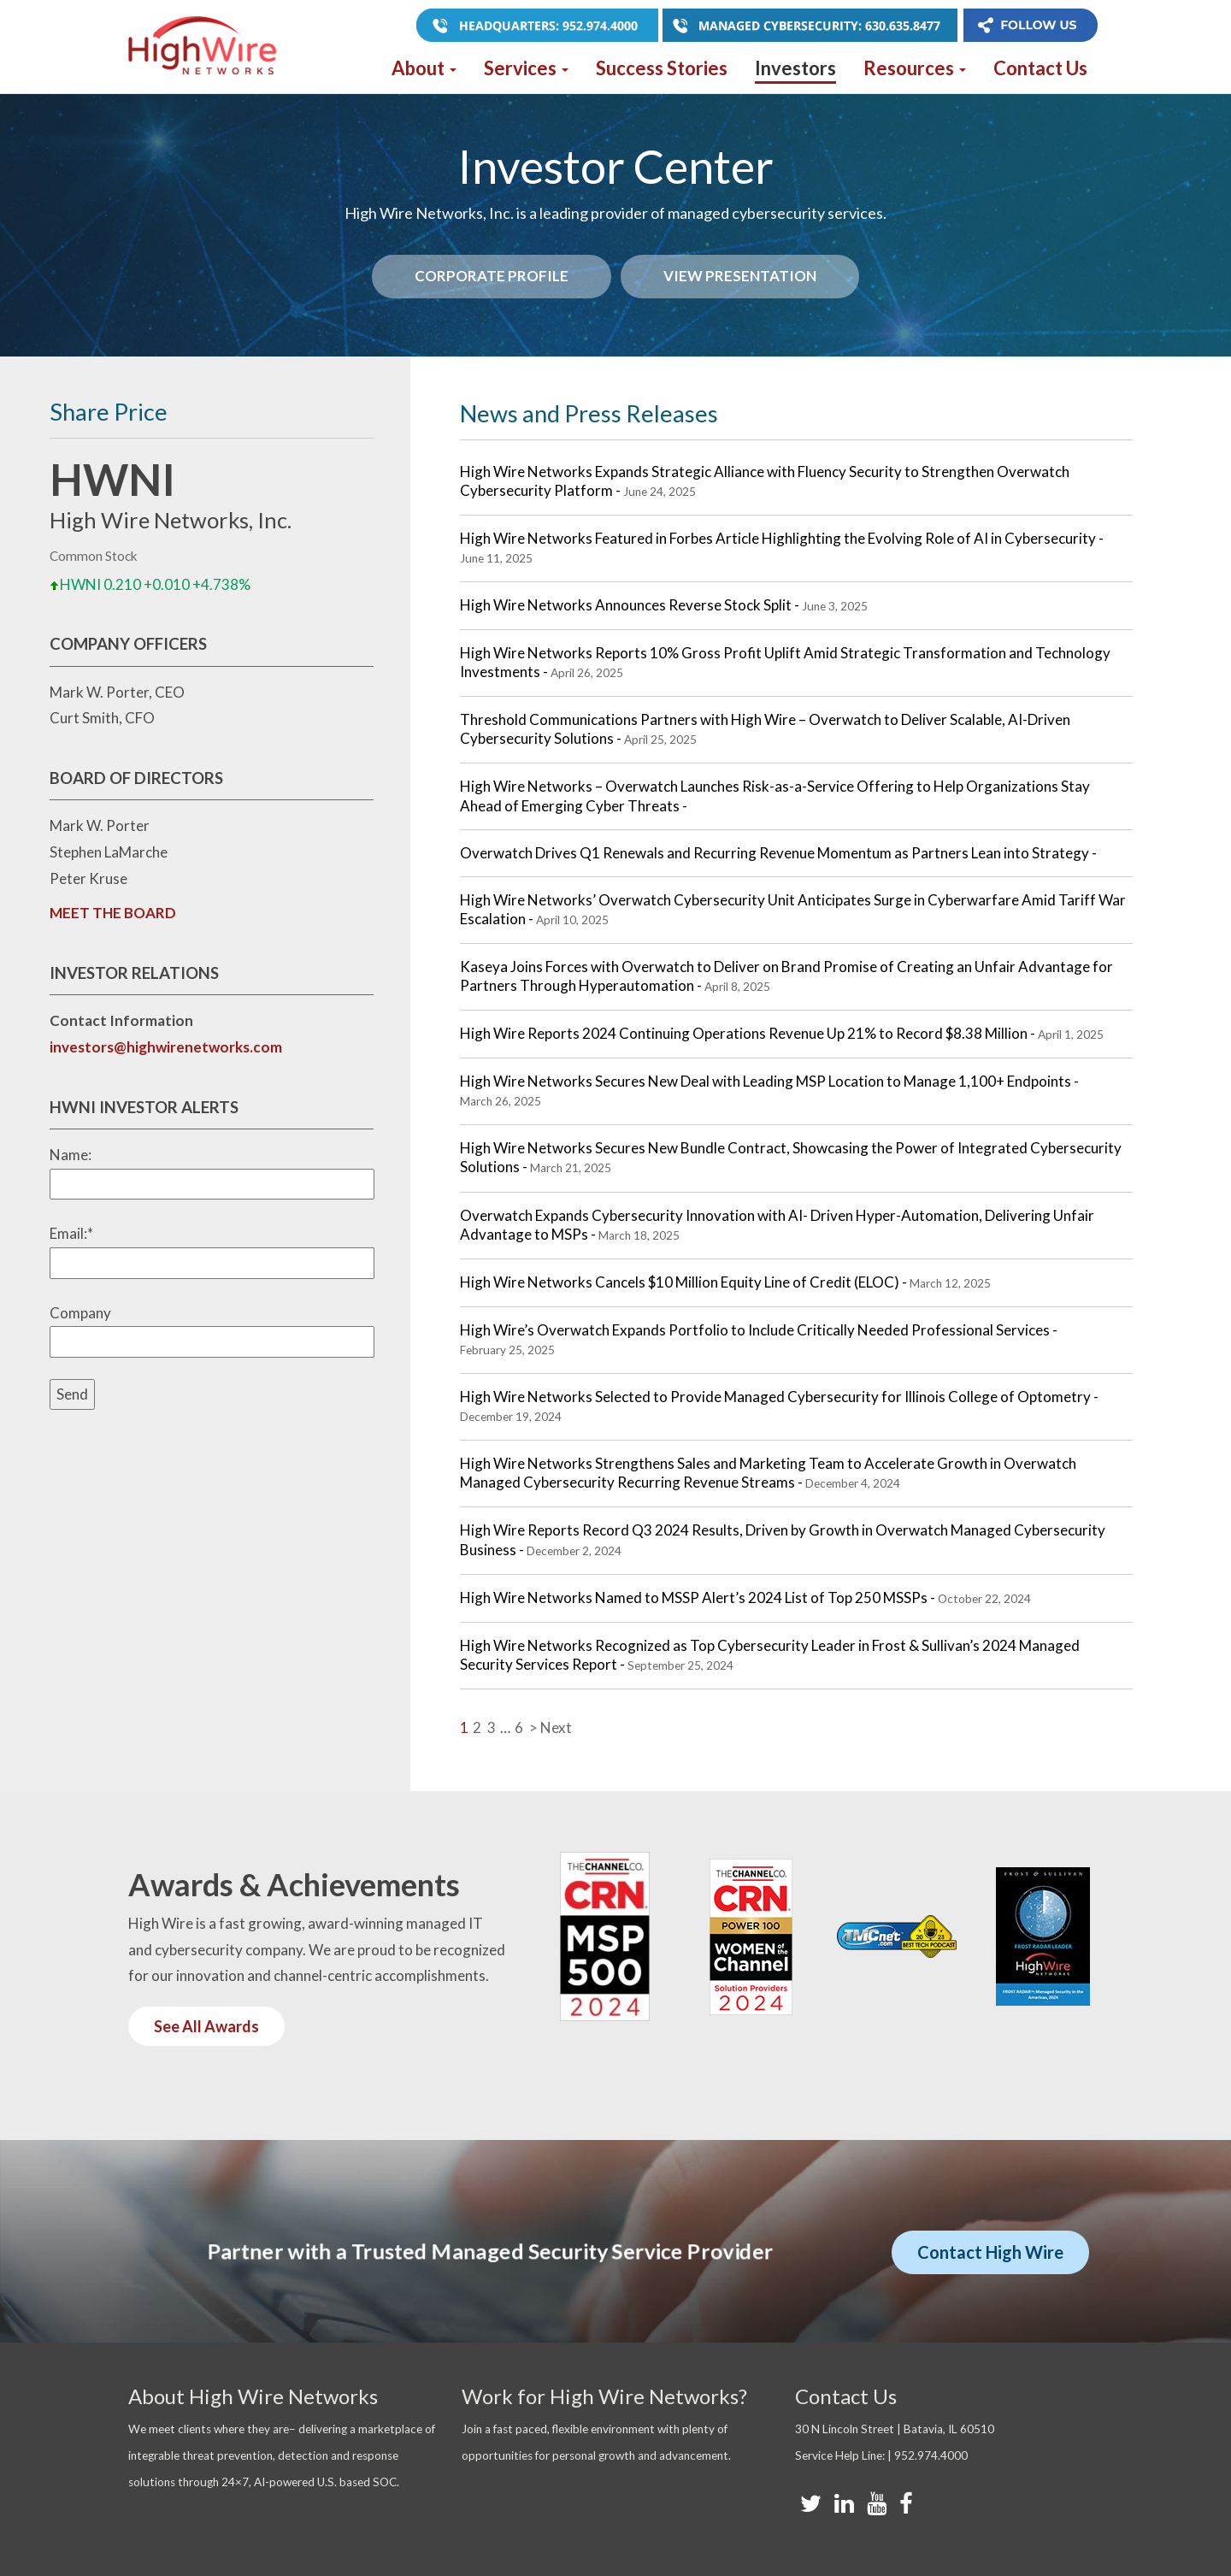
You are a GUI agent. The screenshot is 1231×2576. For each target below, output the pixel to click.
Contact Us (1040, 68)
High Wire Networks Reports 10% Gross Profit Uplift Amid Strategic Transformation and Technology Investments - (785, 663)
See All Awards (206, 2026)
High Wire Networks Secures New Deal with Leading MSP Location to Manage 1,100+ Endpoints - (769, 1091)
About (424, 68)
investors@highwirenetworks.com (166, 1047)
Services (526, 68)
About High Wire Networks (253, 2396)
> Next (550, 1727)
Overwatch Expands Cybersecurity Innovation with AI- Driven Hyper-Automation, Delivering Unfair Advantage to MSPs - (777, 1225)
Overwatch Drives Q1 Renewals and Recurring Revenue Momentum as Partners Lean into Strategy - (779, 853)
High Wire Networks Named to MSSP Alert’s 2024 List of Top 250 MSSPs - (745, 1598)
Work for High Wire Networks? (604, 2396)
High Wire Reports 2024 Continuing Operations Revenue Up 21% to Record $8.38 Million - (782, 1034)
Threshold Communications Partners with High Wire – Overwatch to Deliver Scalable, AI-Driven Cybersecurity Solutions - (765, 729)
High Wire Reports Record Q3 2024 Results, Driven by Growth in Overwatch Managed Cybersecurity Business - (782, 1540)
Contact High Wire (990, 2252)
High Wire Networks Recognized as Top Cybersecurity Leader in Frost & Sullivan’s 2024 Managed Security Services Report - (770, 1655)
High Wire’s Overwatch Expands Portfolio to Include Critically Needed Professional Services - (758, 1340)
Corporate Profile (491, 276)
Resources (914, 68)
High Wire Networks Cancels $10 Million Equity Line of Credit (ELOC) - (725, 1283)
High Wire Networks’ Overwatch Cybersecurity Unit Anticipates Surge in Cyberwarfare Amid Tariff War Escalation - (793, 910)
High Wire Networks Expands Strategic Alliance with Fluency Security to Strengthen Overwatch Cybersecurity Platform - (764, 482)
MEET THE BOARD (113, 913)
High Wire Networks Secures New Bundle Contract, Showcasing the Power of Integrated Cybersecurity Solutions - (791, 1158)
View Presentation (739, 276)
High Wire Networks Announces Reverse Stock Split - (664, 606)
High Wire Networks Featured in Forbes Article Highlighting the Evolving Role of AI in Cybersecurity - (782, 548)
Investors (795, 68)
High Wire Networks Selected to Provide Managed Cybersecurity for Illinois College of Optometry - (779, 1407)
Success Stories (661, 68)
